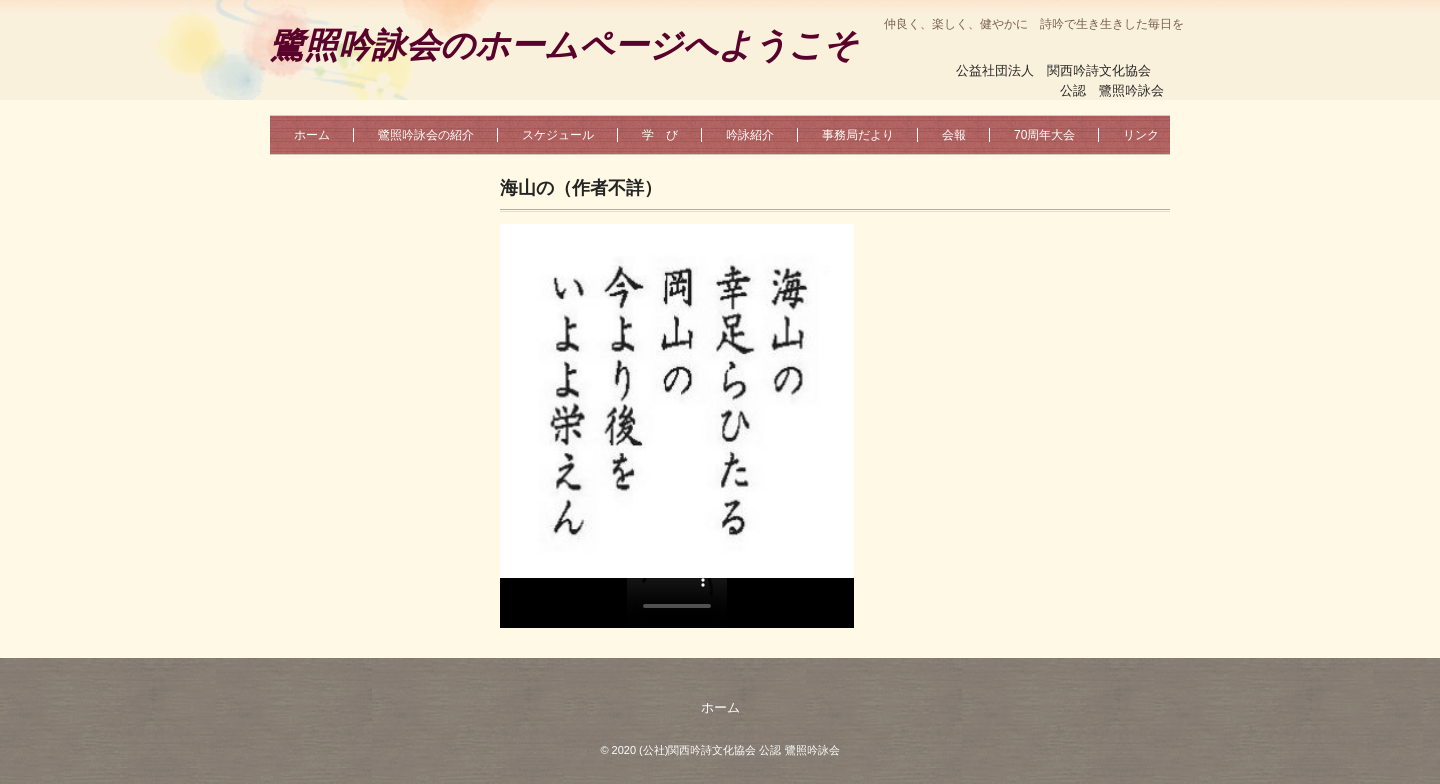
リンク (1141, 135)
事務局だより (858, 135)
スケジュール (558, 135)
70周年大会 (1044, 135)
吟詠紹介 (750, 135)
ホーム (312, 135)
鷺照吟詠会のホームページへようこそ (564, 45)
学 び (660, 135)
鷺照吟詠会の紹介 (426, 135)
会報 (954, 135)
